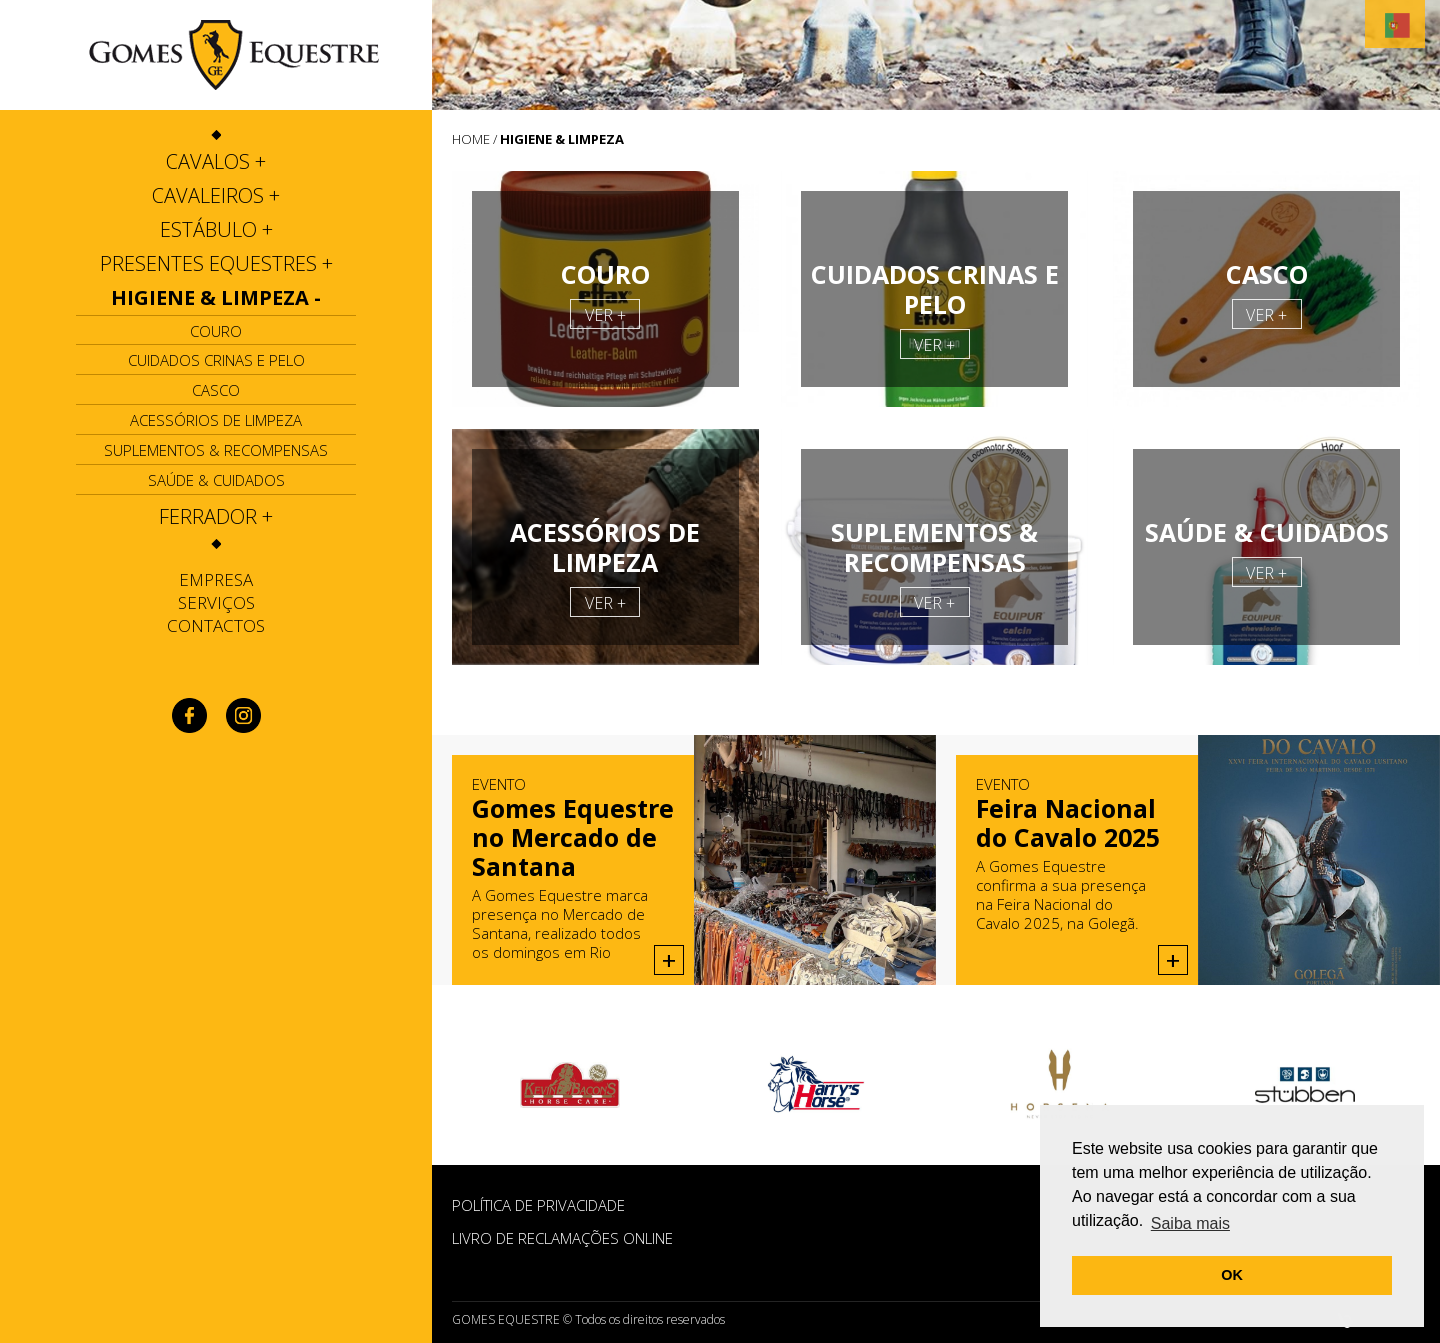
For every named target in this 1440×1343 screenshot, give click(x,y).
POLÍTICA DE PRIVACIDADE (538, 1205)
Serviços (216, 602)
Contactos (216, 625)
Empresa (216, 579)
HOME (471, 139)
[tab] (216, 162)
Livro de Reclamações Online (562, 1238)
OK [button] (1232, 1275)
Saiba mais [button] (1190, 1223)
